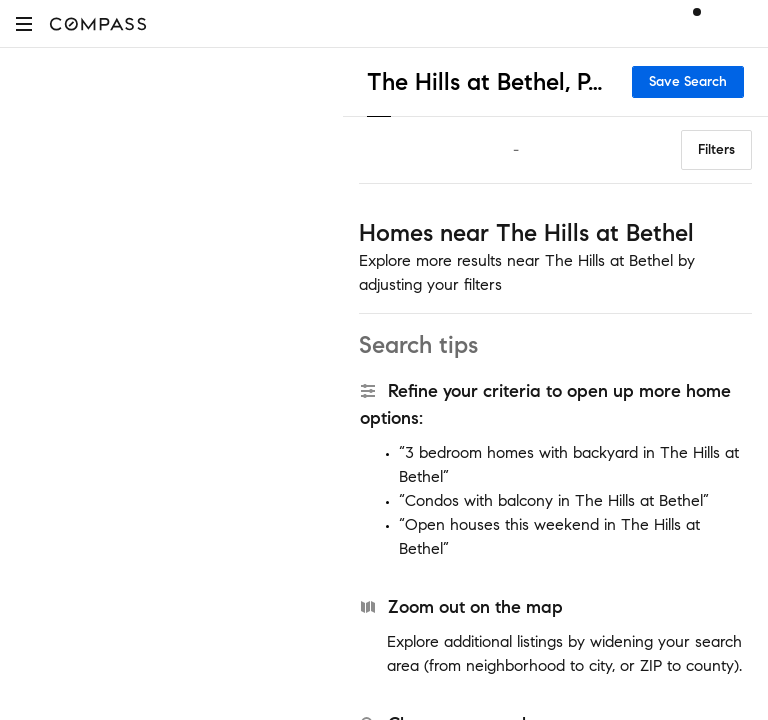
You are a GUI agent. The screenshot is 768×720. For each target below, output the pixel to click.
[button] (24, 23)
